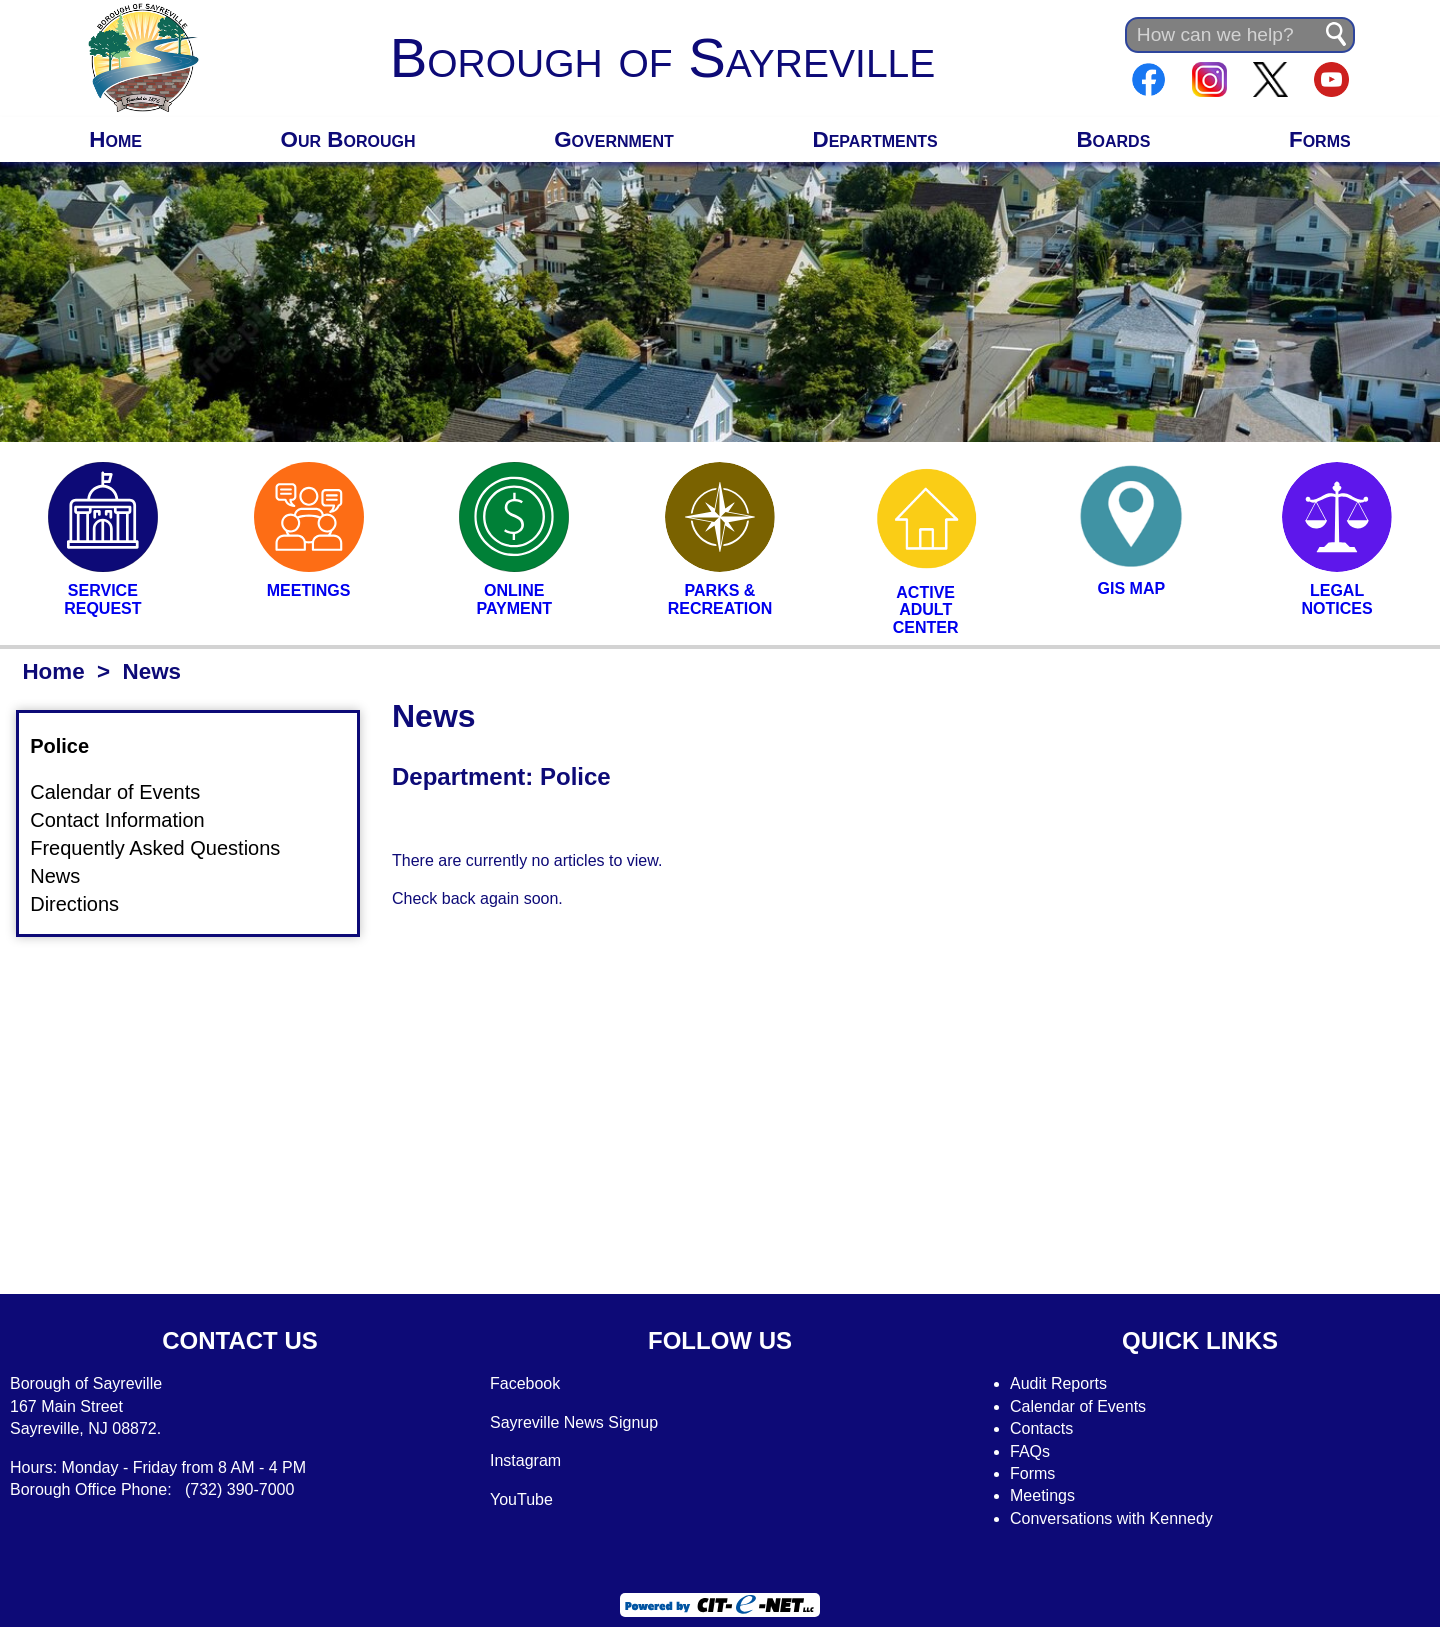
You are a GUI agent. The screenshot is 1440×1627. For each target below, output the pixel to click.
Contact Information (129, 819)
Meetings (1042, 1495)
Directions (86, 904)
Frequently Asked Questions (167, 847)
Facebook (525, 1383)
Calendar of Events (127, 791)
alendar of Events (1084, 1406)
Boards (1113, 139)
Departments (875, 139)
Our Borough (348, 139)
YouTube (521, 1499)
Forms (1320, 139)
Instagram (525, 1460)
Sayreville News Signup (574, 1422)
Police (71, 746)
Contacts (1041, 1428)
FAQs (1030, 1451)
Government (614, 139)
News (67, 875)
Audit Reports (1058, 1383)
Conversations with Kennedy (1111, 1518)
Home (115, 139)
